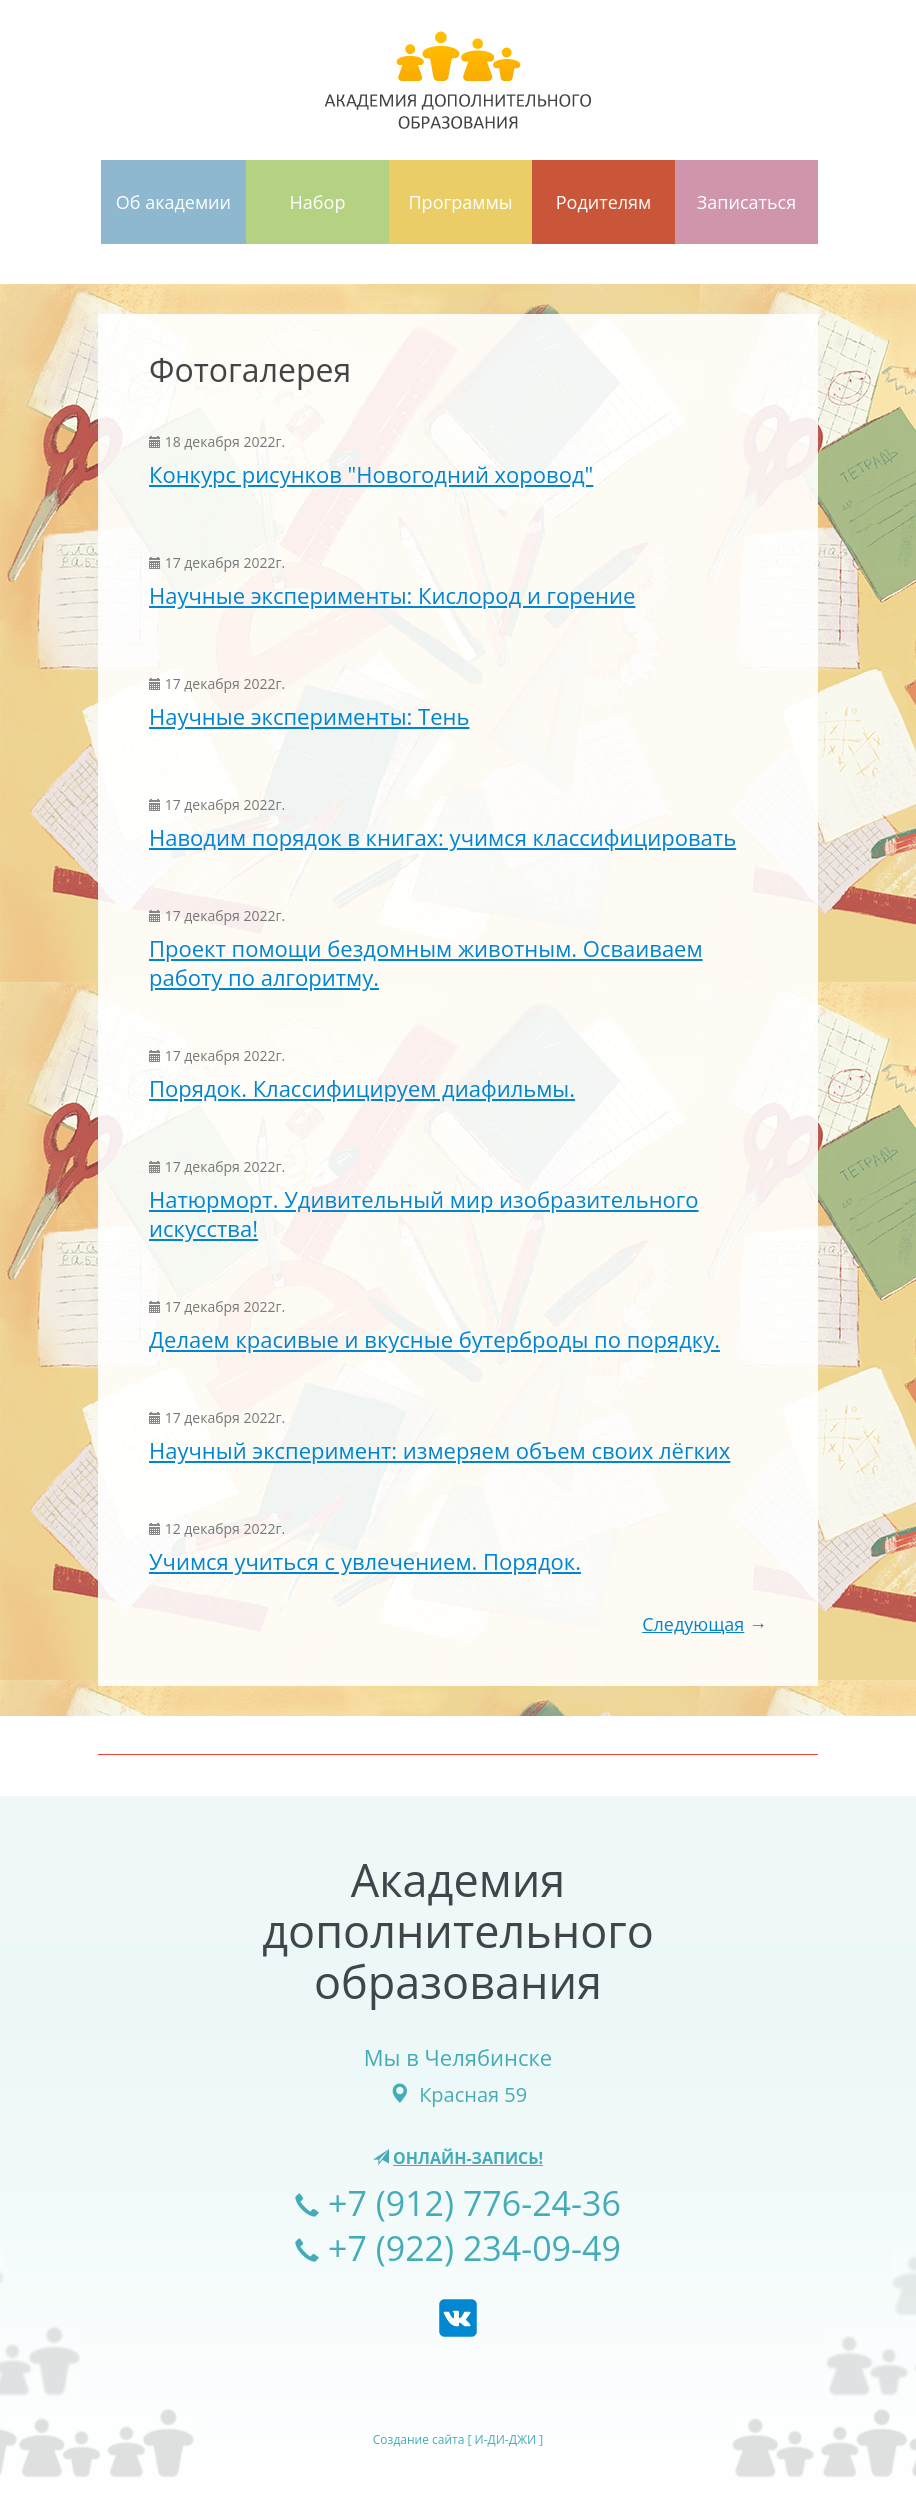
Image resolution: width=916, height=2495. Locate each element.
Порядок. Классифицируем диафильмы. (362, 1088)
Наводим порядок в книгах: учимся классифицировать (442, 837)
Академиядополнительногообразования (458, 1930)
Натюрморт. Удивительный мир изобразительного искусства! (424, 1213)
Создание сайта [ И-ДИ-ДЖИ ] (458, 2439)
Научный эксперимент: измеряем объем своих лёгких (439, 1450)
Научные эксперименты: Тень (309, 716)
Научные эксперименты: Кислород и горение (392, 595)
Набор (318, 202)
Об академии (173, 202)
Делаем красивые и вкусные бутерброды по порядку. (434, 1339)
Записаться (746, 202)
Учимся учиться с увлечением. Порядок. (365, 1561)
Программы (461, 202)
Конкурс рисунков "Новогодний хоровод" (371, 474)
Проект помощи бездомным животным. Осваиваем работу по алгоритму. (426, 962)
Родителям (604, 202)
